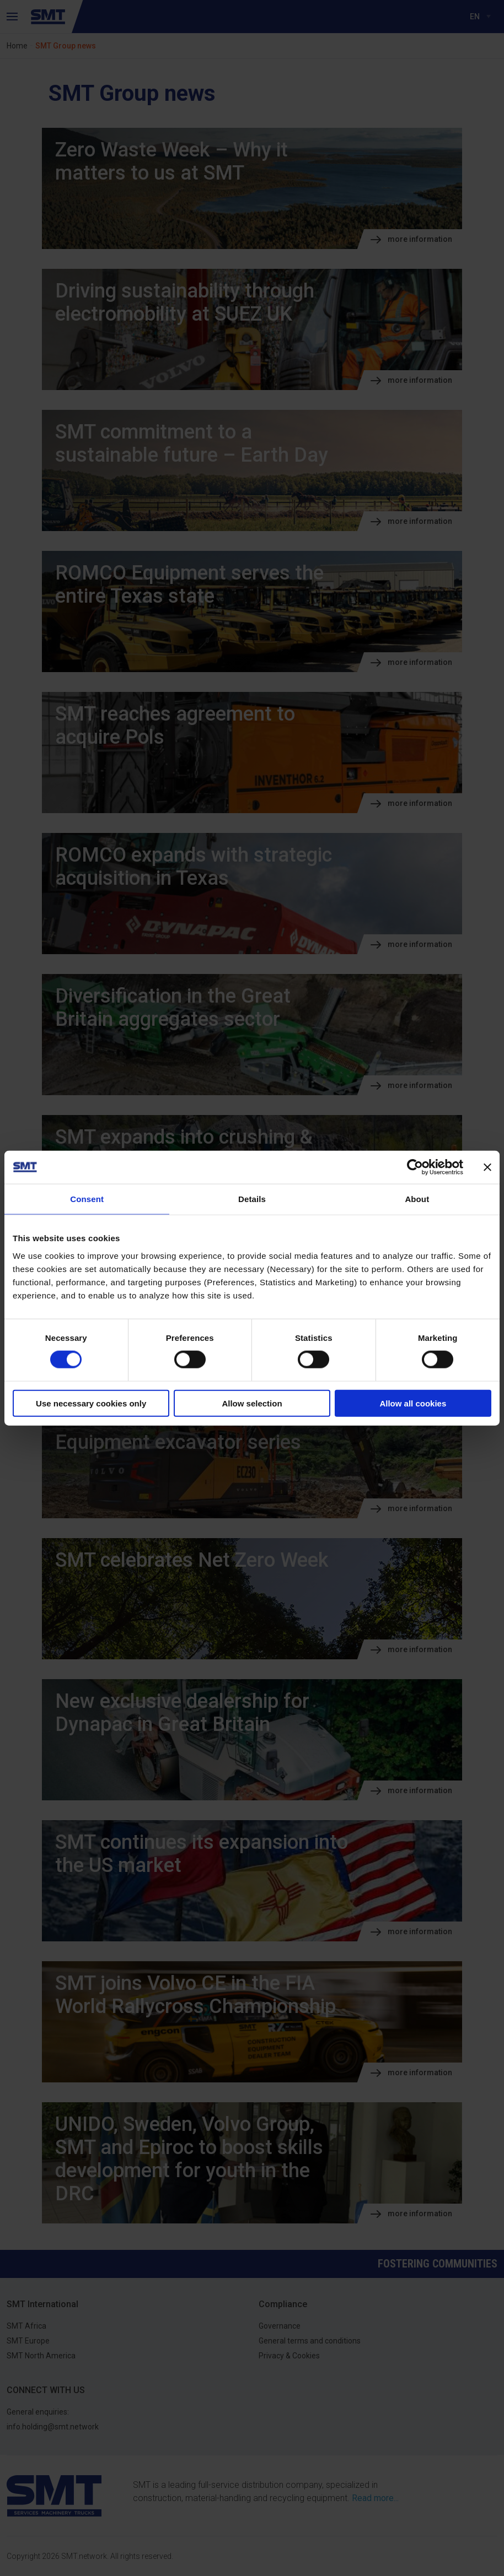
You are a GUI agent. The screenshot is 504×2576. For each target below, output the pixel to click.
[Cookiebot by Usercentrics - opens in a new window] (415, 1167)
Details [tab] (252, 1199)
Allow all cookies (412, 1403)
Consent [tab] (87, 1199)
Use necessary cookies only (91, 1403)
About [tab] (417, 1199)
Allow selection (252, 1403)
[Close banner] (487, 1167)
